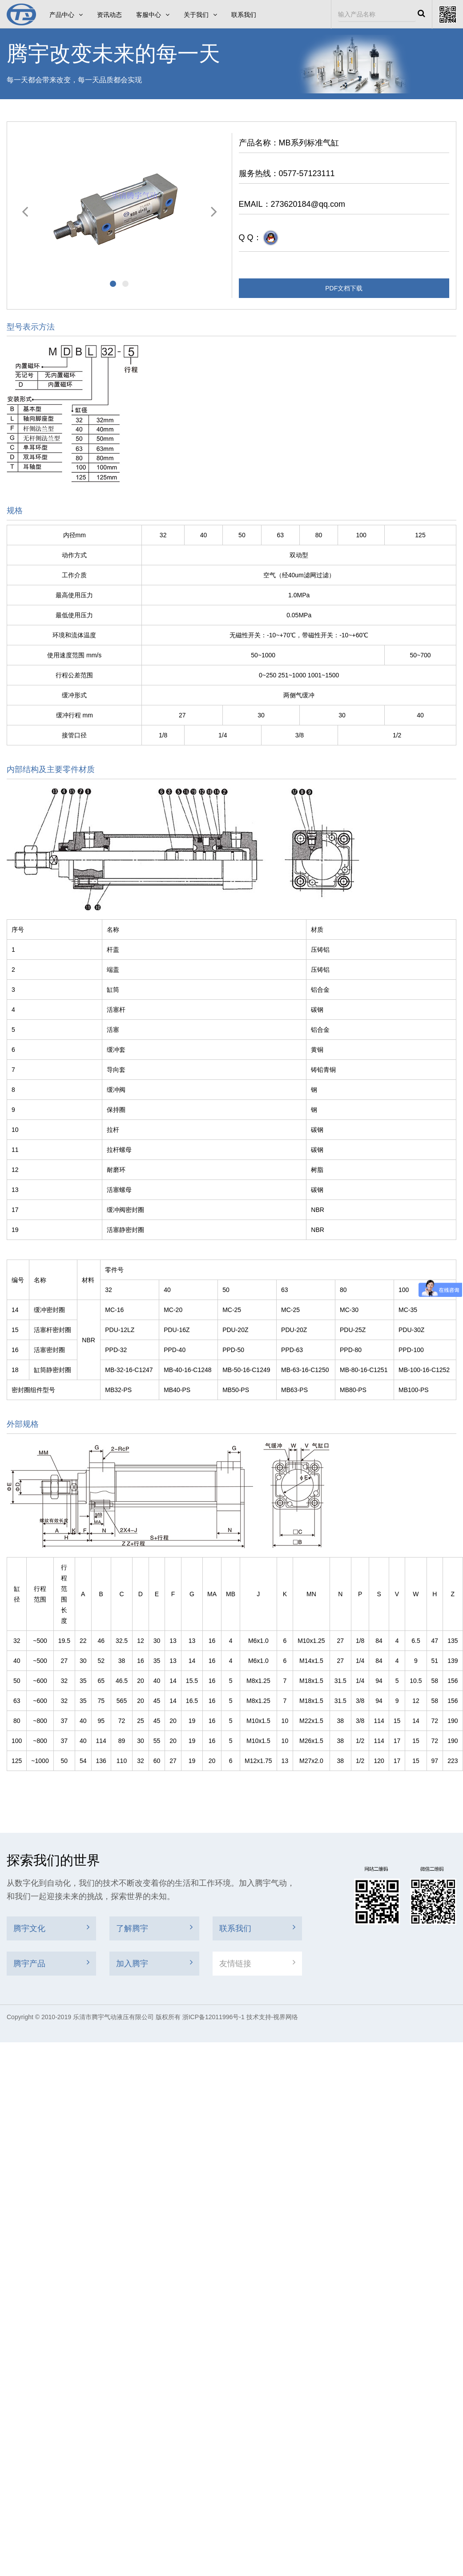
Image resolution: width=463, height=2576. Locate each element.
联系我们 (243, 14)
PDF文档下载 (343, 288)
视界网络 (285, 2017)
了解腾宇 (154, 1928)
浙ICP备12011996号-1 (213, 2017)
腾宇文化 (51, 1928)
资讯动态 (109, 14)
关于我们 (200, 14)
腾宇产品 (51, 1963)
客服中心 (152, 14)
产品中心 (66, 14)
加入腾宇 (154, 1963)
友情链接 (257, 1963)
